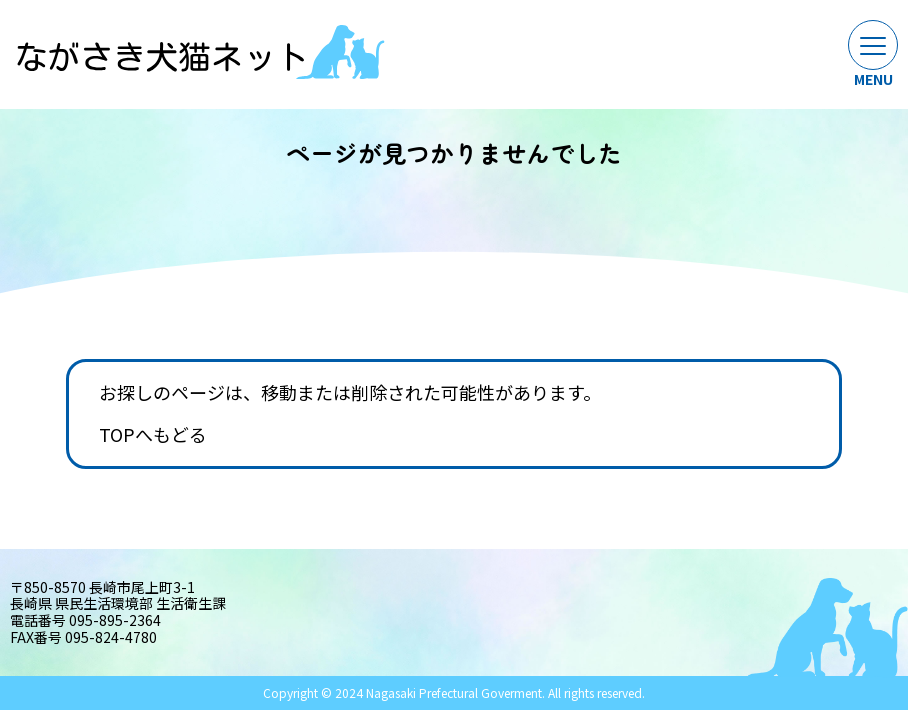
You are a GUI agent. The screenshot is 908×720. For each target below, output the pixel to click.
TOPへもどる (153, 435)
